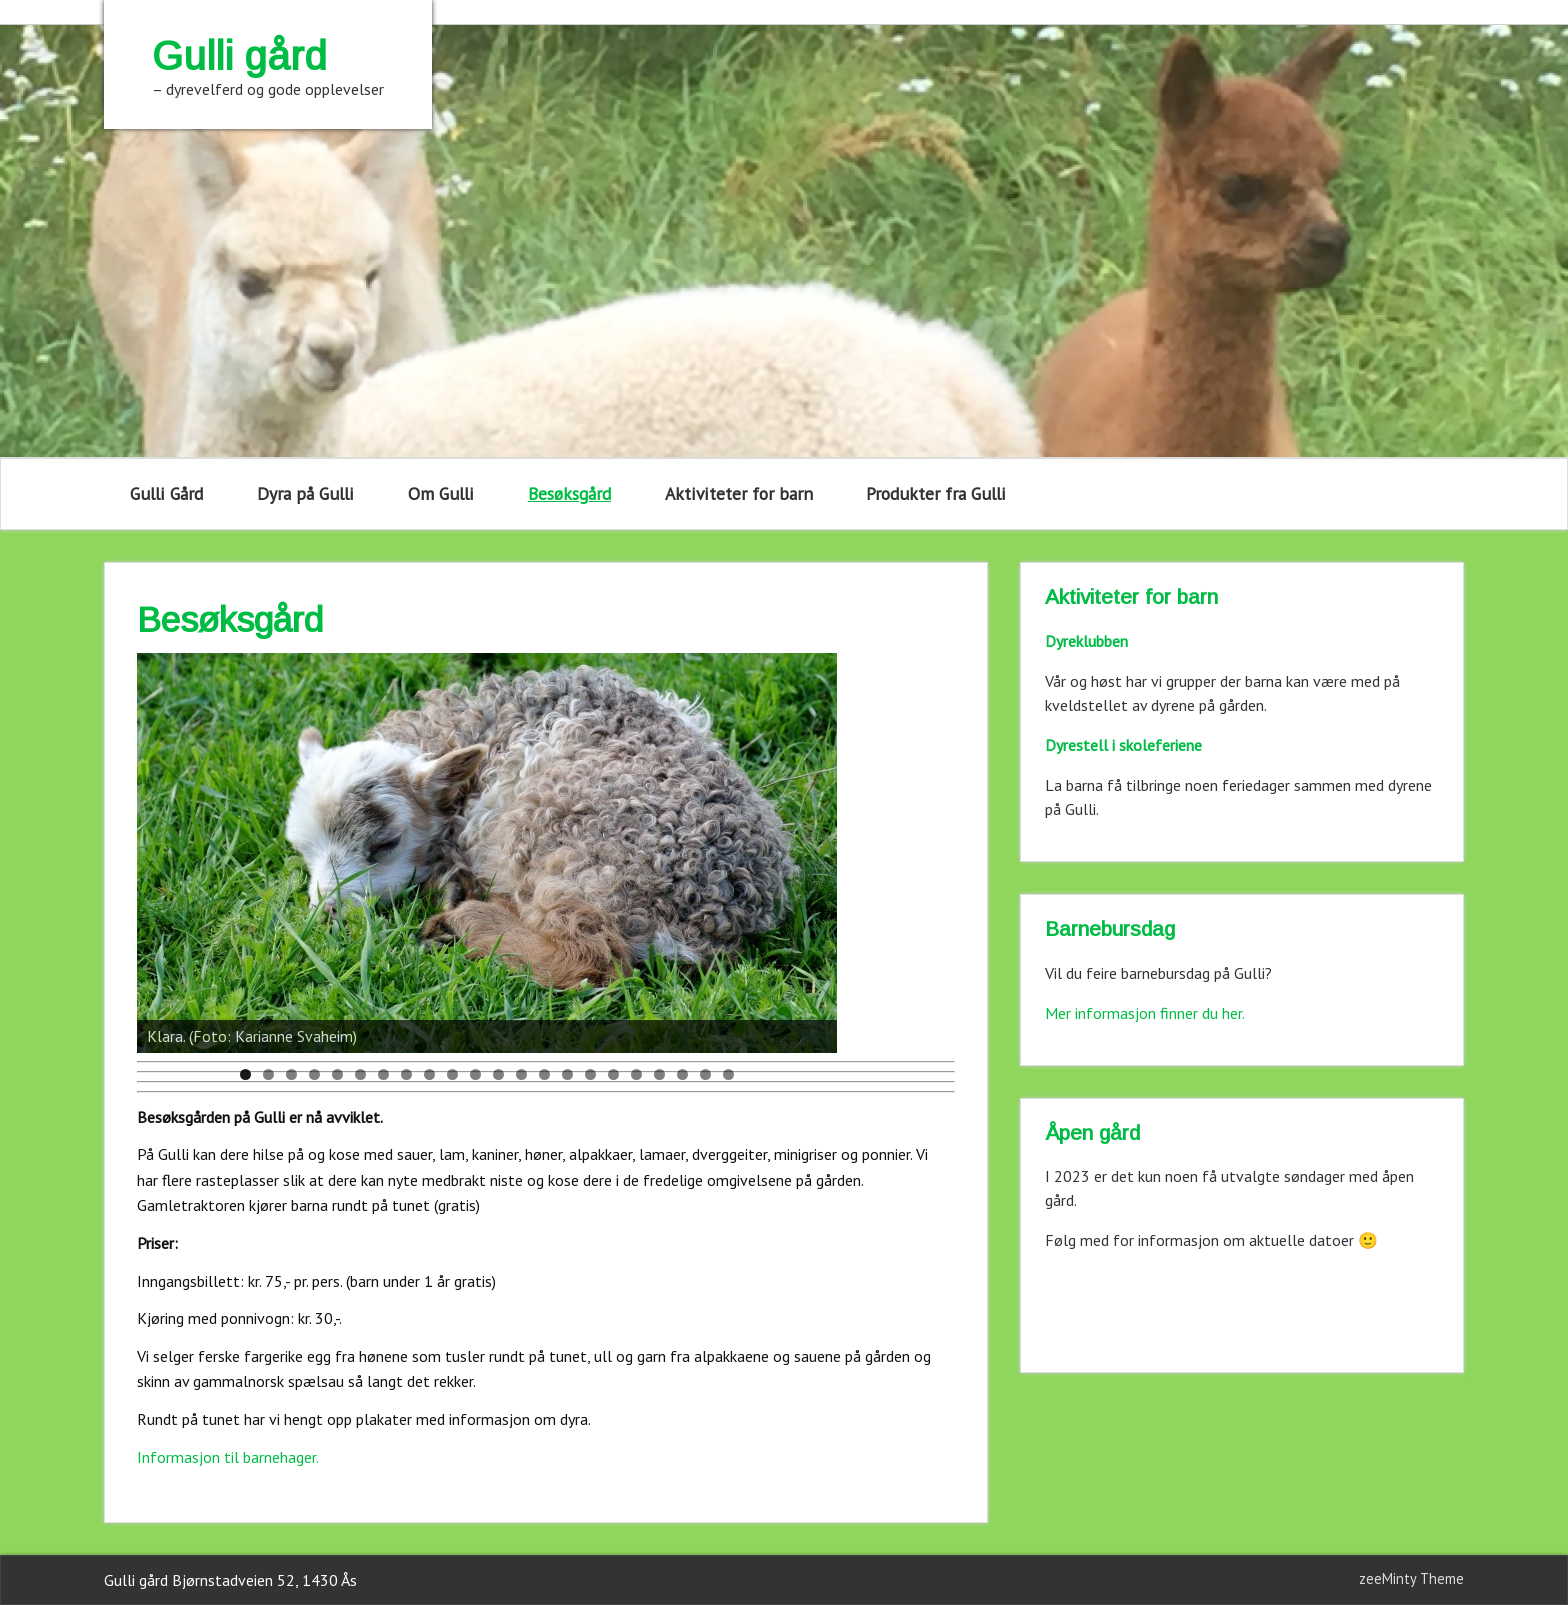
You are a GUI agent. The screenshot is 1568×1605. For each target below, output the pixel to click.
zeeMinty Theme (1411, 1578)
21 (705, 1074)
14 (544, 1074)
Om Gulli (441, 493)
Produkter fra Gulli (936, 493)
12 (498, 1074)
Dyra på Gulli (305, 493)
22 (728, 1074)
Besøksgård (569, 493)
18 (636, 1074)
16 (590, 1074)
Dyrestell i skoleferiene (1123, 745)
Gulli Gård (166, 493)
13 (521, 1074)
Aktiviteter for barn (739, 493)
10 (452, 1074)
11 (475, 1074)
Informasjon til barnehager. (228, 1457)
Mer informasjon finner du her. (1145, 1013)
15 (567, 1074)
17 (613, 1074)
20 (682, 1074)
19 (659, 1074)
